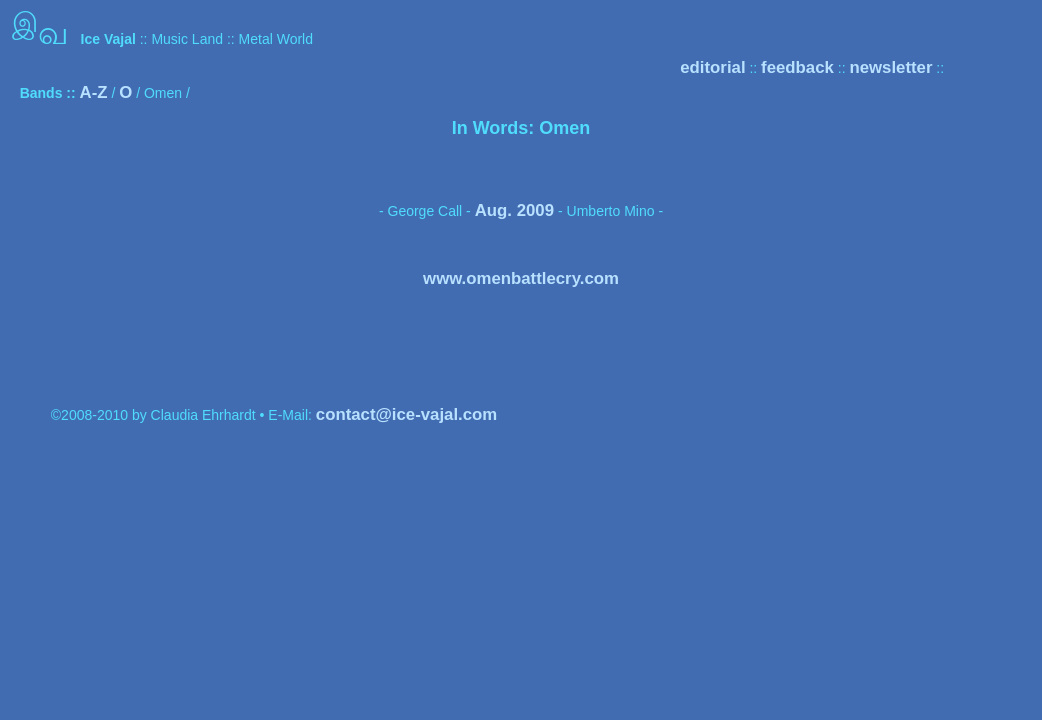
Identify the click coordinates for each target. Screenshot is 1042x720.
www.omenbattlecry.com (521, 278)
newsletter (890, 67)
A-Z (94, 92)
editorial (712, 67)
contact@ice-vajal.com (406, 414)
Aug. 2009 (514, 210)
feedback (797, 67)
